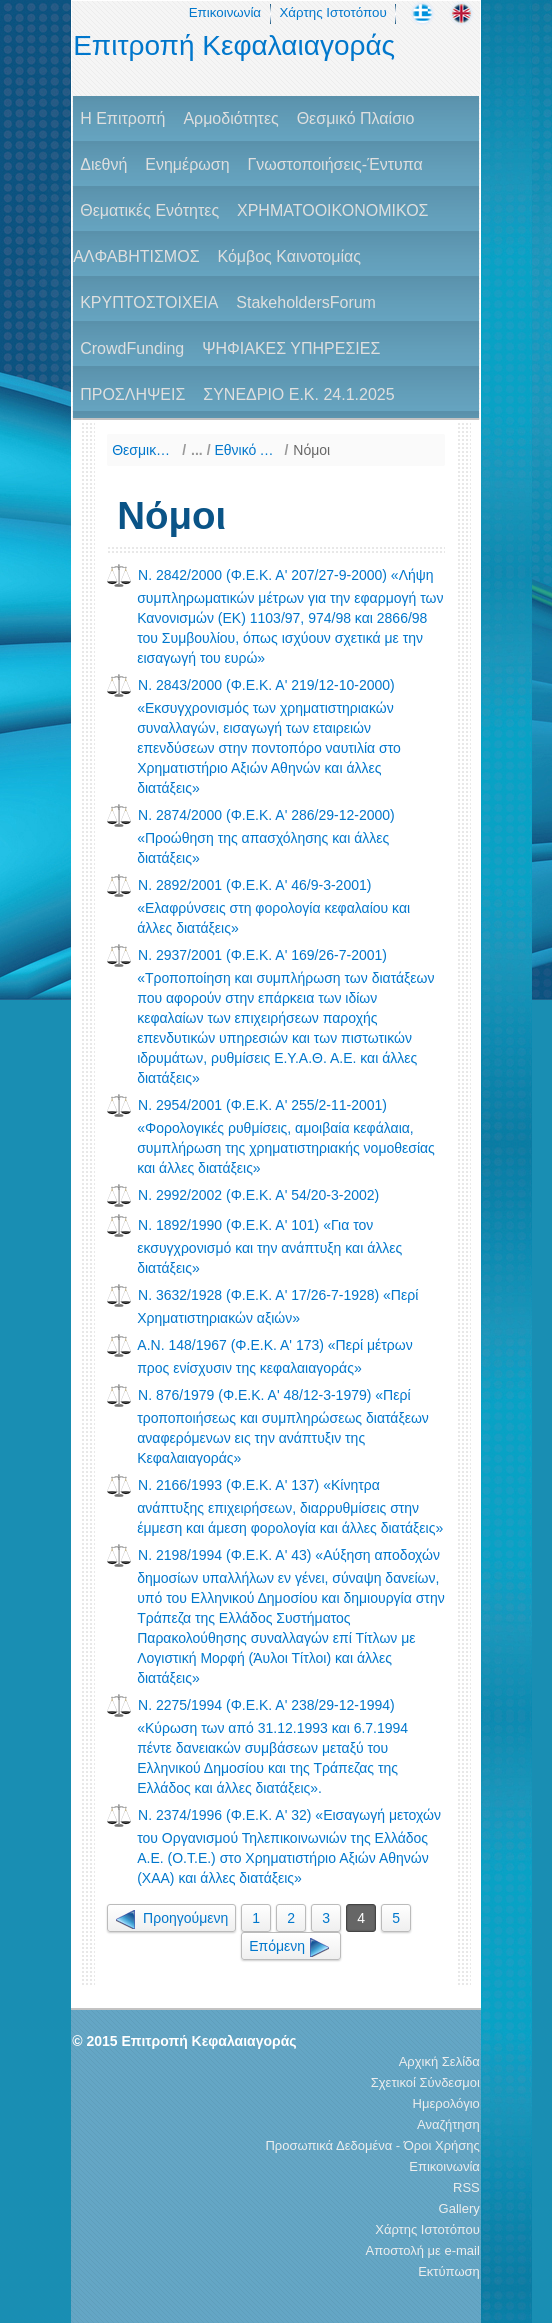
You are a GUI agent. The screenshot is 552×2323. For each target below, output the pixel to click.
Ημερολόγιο (446, 2103)
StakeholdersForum (306, 302)
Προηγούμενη (171, 1918)
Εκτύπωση (449, 2271)
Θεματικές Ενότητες (149, 210)
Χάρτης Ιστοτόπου (332, 12)
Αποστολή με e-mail (423, 2250)
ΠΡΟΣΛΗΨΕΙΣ (132, 394)
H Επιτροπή (122, 118)
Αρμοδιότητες (230, 118)
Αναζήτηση (448, 2124)
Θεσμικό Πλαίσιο (356, 118)
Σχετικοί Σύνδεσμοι (425, 2082)
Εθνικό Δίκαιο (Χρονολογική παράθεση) (246, 450)
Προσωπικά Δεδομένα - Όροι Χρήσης (372, 2145)
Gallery (459, 2208)
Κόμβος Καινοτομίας (289, 256)
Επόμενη (291, 1946)
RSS (466, 2187)
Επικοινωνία (225, 12)
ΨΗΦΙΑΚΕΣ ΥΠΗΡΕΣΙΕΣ (291, 348)
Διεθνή (103, 164)
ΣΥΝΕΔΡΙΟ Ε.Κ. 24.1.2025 (298, 394)
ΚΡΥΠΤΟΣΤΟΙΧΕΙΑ (149, 302)
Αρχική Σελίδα (439, 2061)
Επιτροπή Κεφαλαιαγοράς (234, 45)
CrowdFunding (132, 348)
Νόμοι (311, 450)
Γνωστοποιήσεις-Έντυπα (334, 164)
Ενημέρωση (187, 164)
